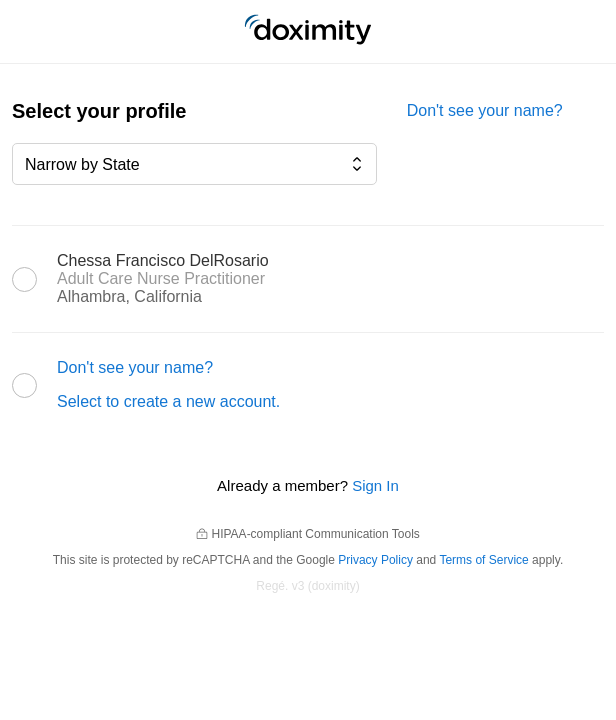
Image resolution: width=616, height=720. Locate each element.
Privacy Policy (375, 560)
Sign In (375, 485)
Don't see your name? (485, 110)
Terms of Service (483, 560)
